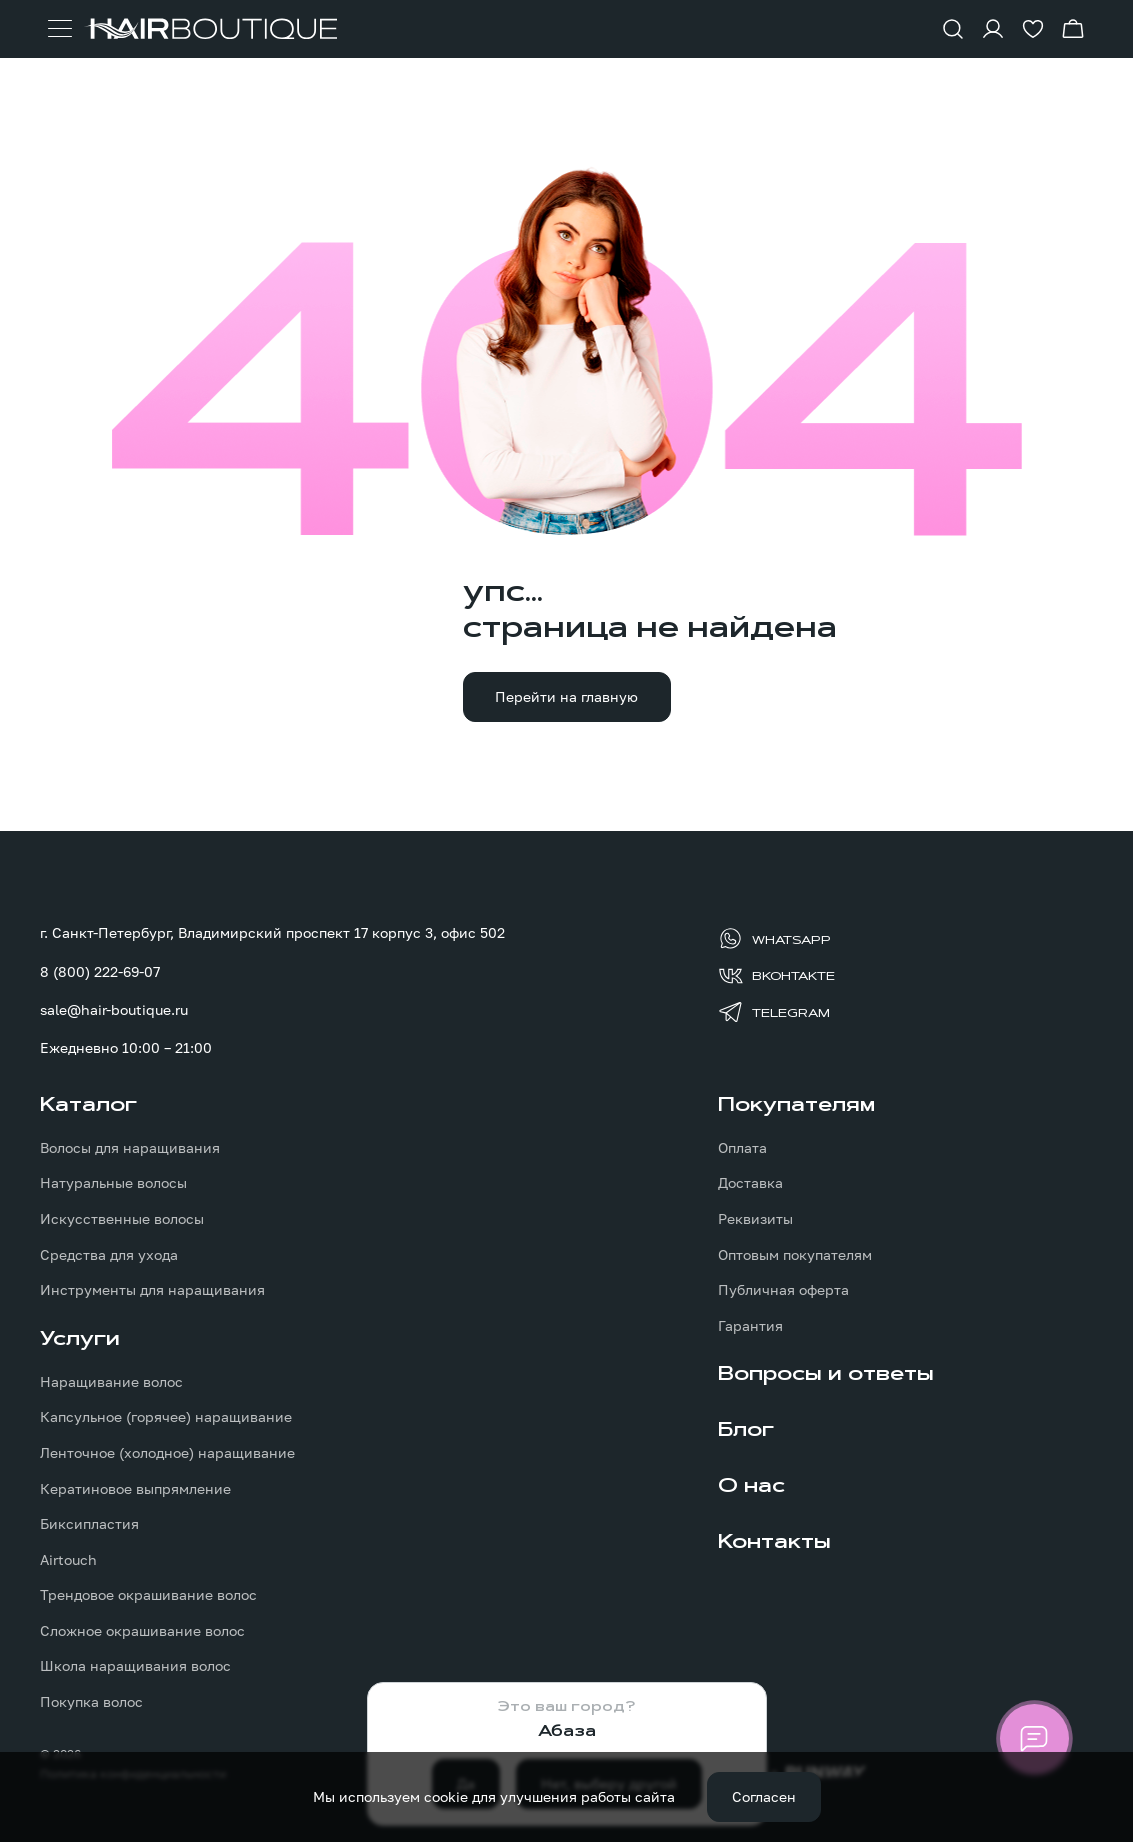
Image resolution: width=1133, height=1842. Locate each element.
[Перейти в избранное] (1033, 29)
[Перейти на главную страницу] (210, 29)
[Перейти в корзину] (1073, 29)
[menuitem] (227, 1197)
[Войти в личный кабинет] (993, 29)
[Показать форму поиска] (953, 29)
